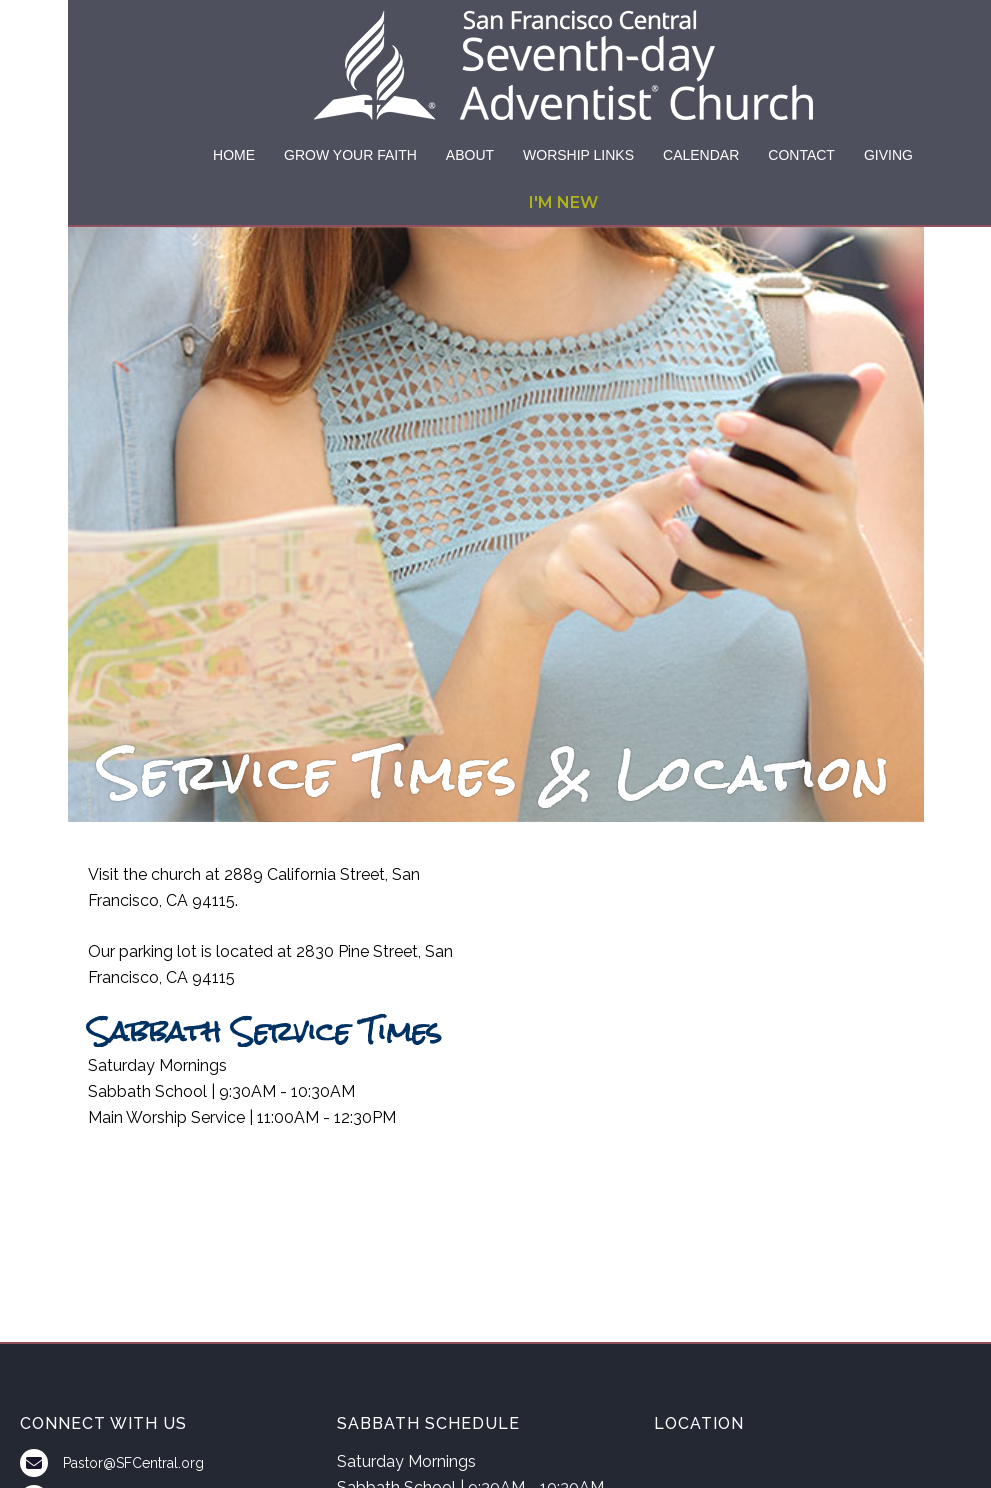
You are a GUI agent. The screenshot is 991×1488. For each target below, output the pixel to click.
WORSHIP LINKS (578, 155)
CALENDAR (701, 155)
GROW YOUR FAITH (350, 155)
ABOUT (470, 155)
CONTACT (801, 155)
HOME (234, 155)
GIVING (888, 155)
